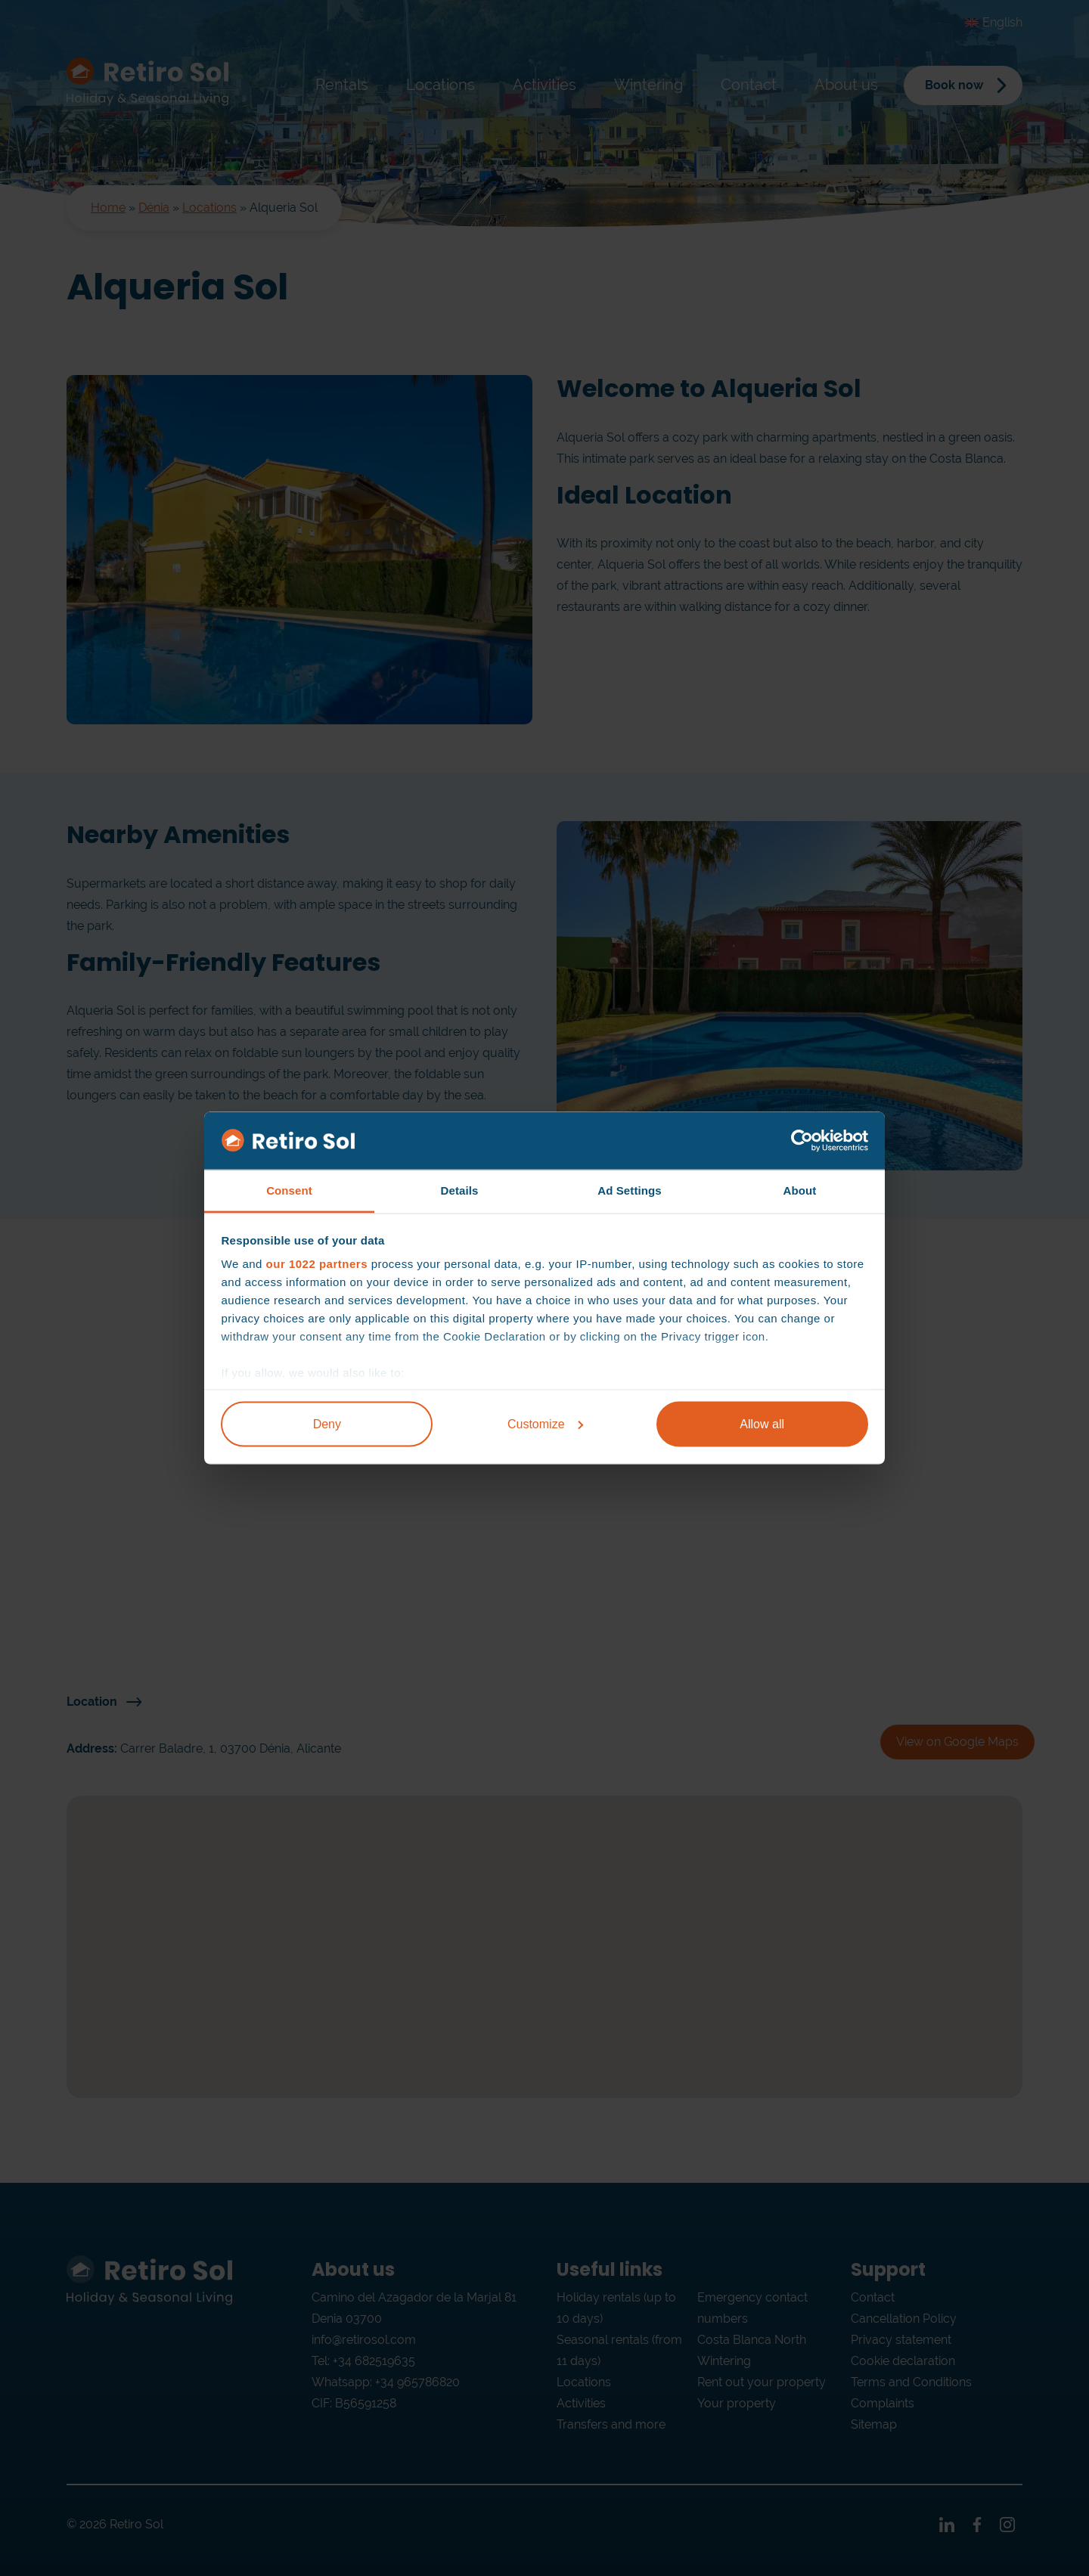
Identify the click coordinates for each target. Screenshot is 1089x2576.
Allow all (762, 1423)
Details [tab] (460, 1190)
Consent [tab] (289, 1190)
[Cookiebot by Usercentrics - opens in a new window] (802, 1141)
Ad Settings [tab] (629, 1190)
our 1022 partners (317, 1263)
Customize (545, 1423)
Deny (327, 1423)
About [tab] (800, 1190)
